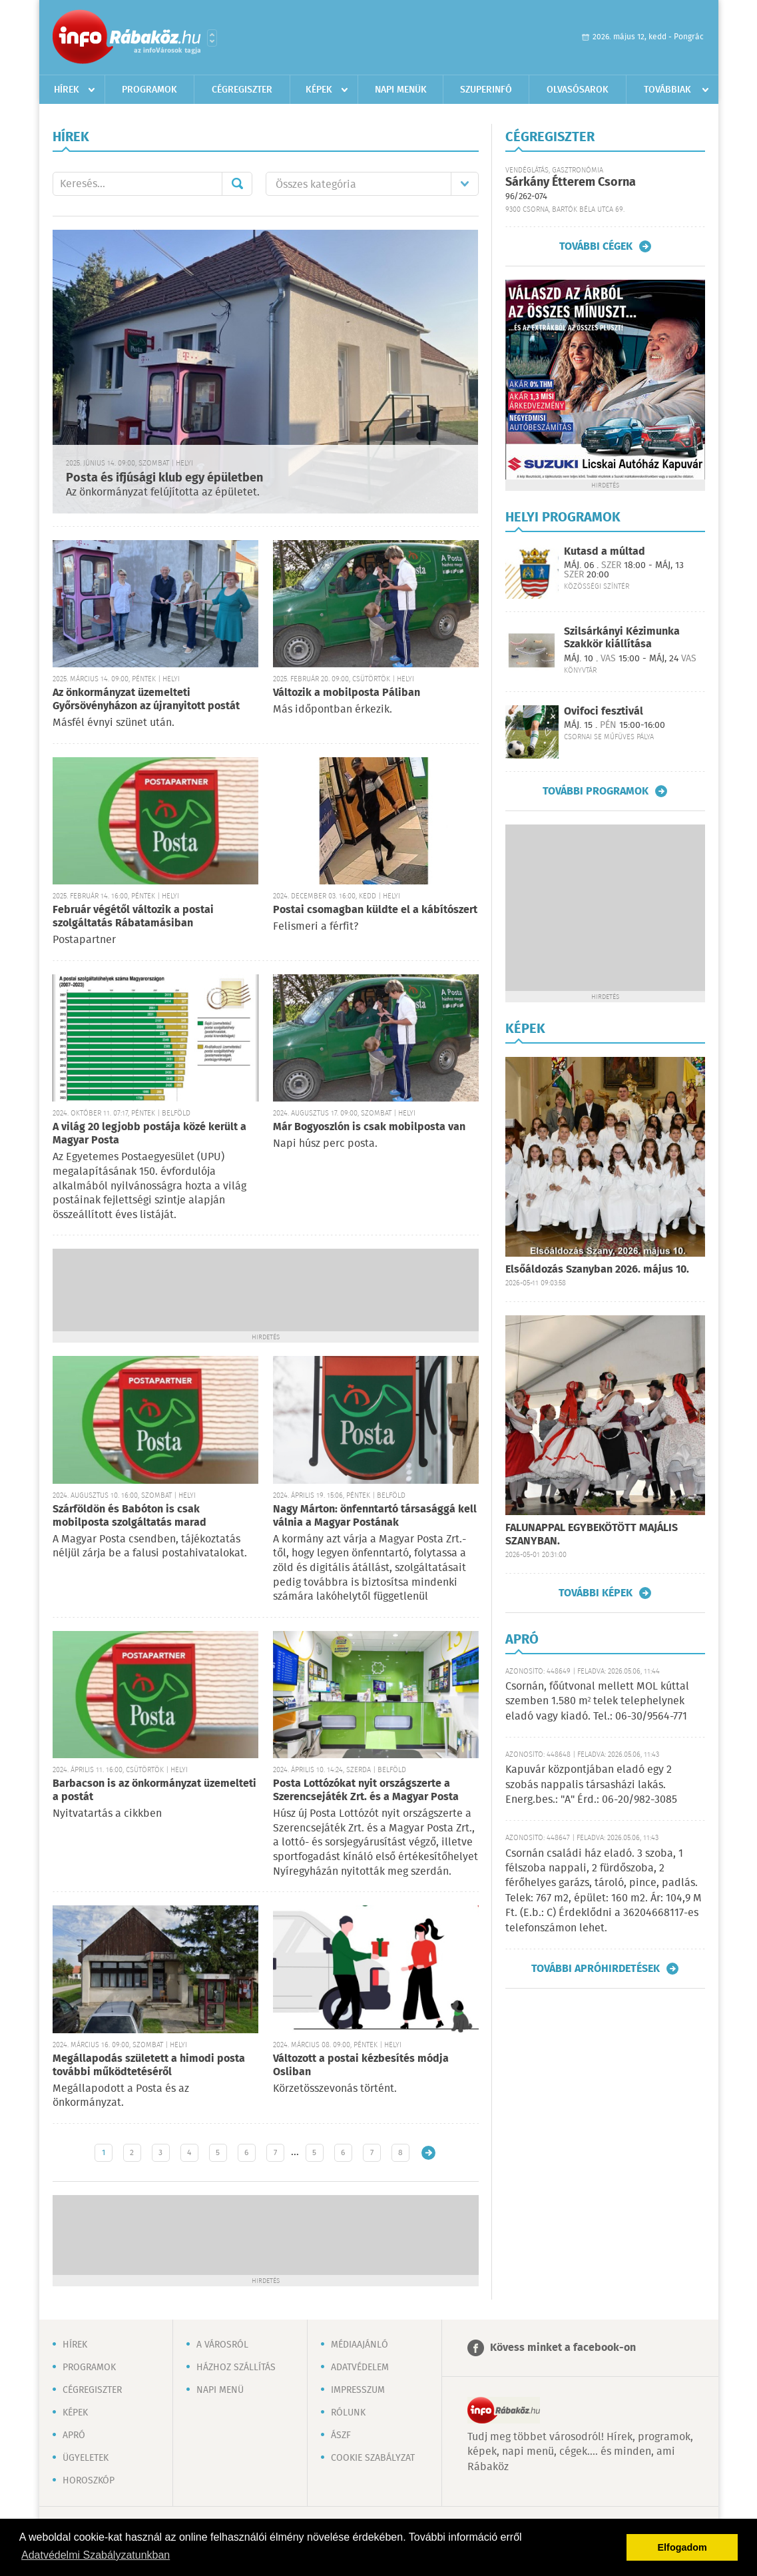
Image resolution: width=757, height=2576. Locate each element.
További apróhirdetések (595, 1969)
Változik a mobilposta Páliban (346, 693)
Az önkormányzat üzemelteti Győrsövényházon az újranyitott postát (146, 700)
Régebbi (428, 2152)
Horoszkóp (89, 2480)
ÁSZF (341, 2435)
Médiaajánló (359, 2345)
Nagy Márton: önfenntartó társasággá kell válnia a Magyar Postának (375, 1516)
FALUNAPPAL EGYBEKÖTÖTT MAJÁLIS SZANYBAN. (591, 1535)
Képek (319, 90)
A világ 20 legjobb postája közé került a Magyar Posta (149, 1134)
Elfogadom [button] (682, 2547)
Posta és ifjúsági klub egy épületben (164, 478)
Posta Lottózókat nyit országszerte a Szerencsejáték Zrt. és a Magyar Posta (366, 1790)
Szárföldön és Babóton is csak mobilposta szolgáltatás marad (129, 1516)
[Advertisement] (265, 1289)
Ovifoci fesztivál (603, 711)
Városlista (212, 38)
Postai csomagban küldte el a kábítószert (375, 910)
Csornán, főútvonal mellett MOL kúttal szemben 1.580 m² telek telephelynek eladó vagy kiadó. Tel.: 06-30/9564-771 (597, 1701)
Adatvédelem (360, 2367)
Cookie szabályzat (373, 2458)
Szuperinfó (486, 90)
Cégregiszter (242, 90)
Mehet (237, 184)
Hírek (66, 90)
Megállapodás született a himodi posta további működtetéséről (149, 2066)
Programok (149, 90)
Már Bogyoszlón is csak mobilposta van (369, 1127)
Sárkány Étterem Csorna (570, 182)
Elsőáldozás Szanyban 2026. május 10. (597, 1269)
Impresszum (358, 2390)
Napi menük (401, 90)
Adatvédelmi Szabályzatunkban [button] (95, 2555)
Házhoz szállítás (236, 2367)
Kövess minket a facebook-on (563, 2348)
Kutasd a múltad (604, 551)
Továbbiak (667, 90)
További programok (595, 791)
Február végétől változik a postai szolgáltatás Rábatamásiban (133, 917)
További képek (595, 1593)
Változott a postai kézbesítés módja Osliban (361, 2066)
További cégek (595, 246)
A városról (222, 2345)
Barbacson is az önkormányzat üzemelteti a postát (154, 1790)
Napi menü (220, 2390)
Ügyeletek (86, 2458)
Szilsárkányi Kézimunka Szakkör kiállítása (622, 638)
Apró (74, 2435)
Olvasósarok (578, 90)
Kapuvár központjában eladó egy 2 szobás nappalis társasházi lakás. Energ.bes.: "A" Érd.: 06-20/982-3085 (591, 1785)
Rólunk (348, 2413)
